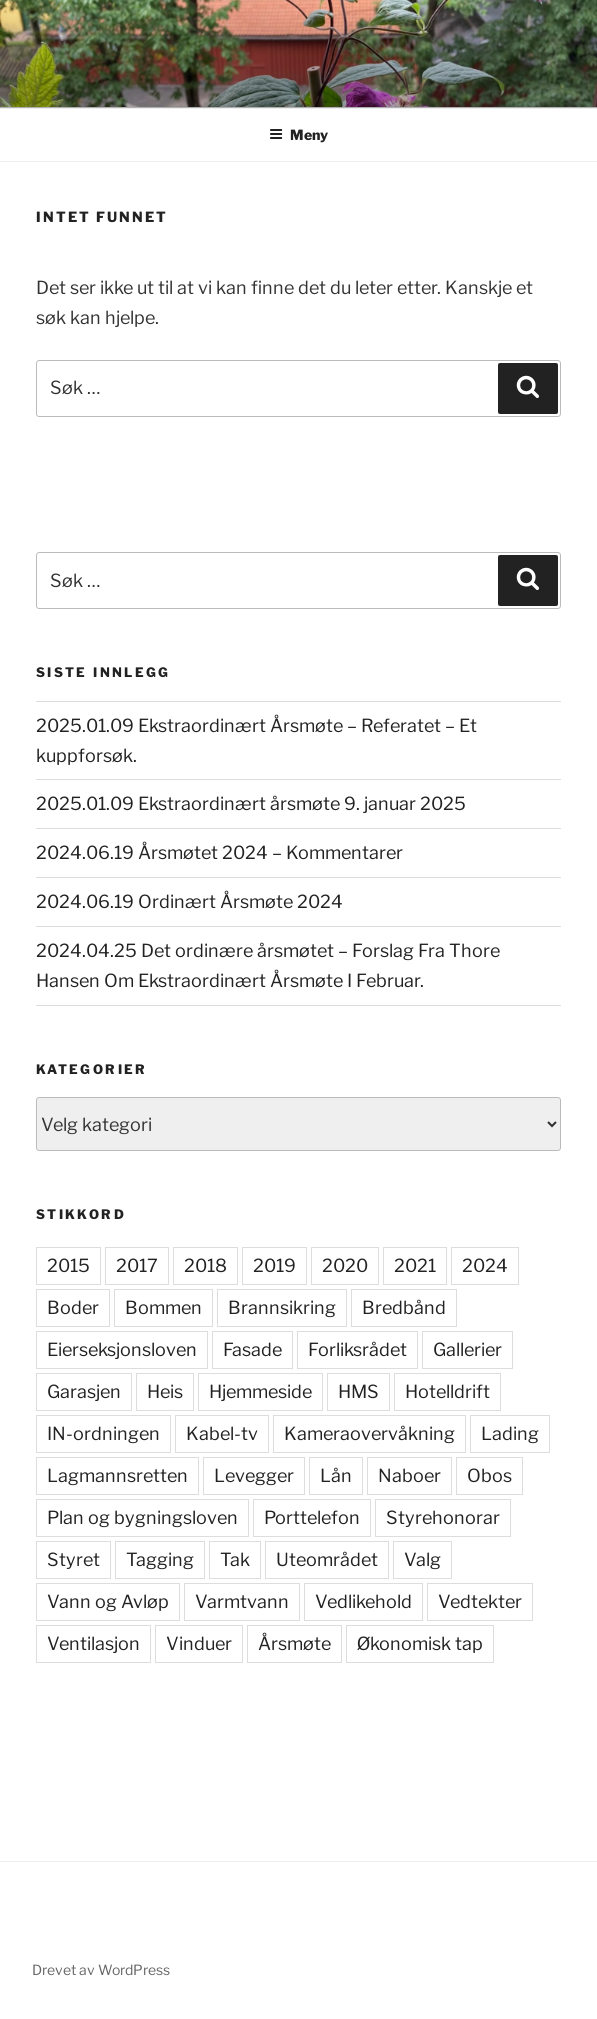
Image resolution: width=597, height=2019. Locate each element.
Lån (336, 1475)
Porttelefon (312, 1517)
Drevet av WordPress (101, 1969)
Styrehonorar (443, 1517)
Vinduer (199, 1643)
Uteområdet (327, 1559)
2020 (345, 1265)
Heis (165, 1391)
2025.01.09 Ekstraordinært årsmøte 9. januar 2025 (251, 803)
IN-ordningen (103, 1433)
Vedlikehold (363, 1601)
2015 (68, 1265)
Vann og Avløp (108, 1601)
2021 (415, 1265)
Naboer (409, 1475)
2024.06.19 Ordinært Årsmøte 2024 (189, 901)
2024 (485, 1265)
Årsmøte (294, 1643)
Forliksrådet (357, 1349)
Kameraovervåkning (369, 1433)
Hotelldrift (447, 1391)
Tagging (160, 1559)
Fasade (252, 1349)
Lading (510, 1433)
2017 (137, 1265)
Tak (235, 1559)
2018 (205, 1265)
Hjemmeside (260, 1391)
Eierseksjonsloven (122, 1349)
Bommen (163, 1307)
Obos (489, 1475)
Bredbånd (404, 1307)
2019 (274, 1265)
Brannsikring (282, 1307)
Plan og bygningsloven (142, 1517)
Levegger (254, 1475)
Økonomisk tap (420, 1643)
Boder (73, 1307)
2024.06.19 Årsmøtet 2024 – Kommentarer (219, 852)
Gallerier (467, 1349)
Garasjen (84, 1391)
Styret (73, 1559)
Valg (422, 1559)
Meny (298, 134)
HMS (358, 1391)
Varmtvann (242, 1601)
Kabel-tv (222, 1433)
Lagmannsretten (117, 1475)
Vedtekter (480, 1601)
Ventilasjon (93, 1643)
